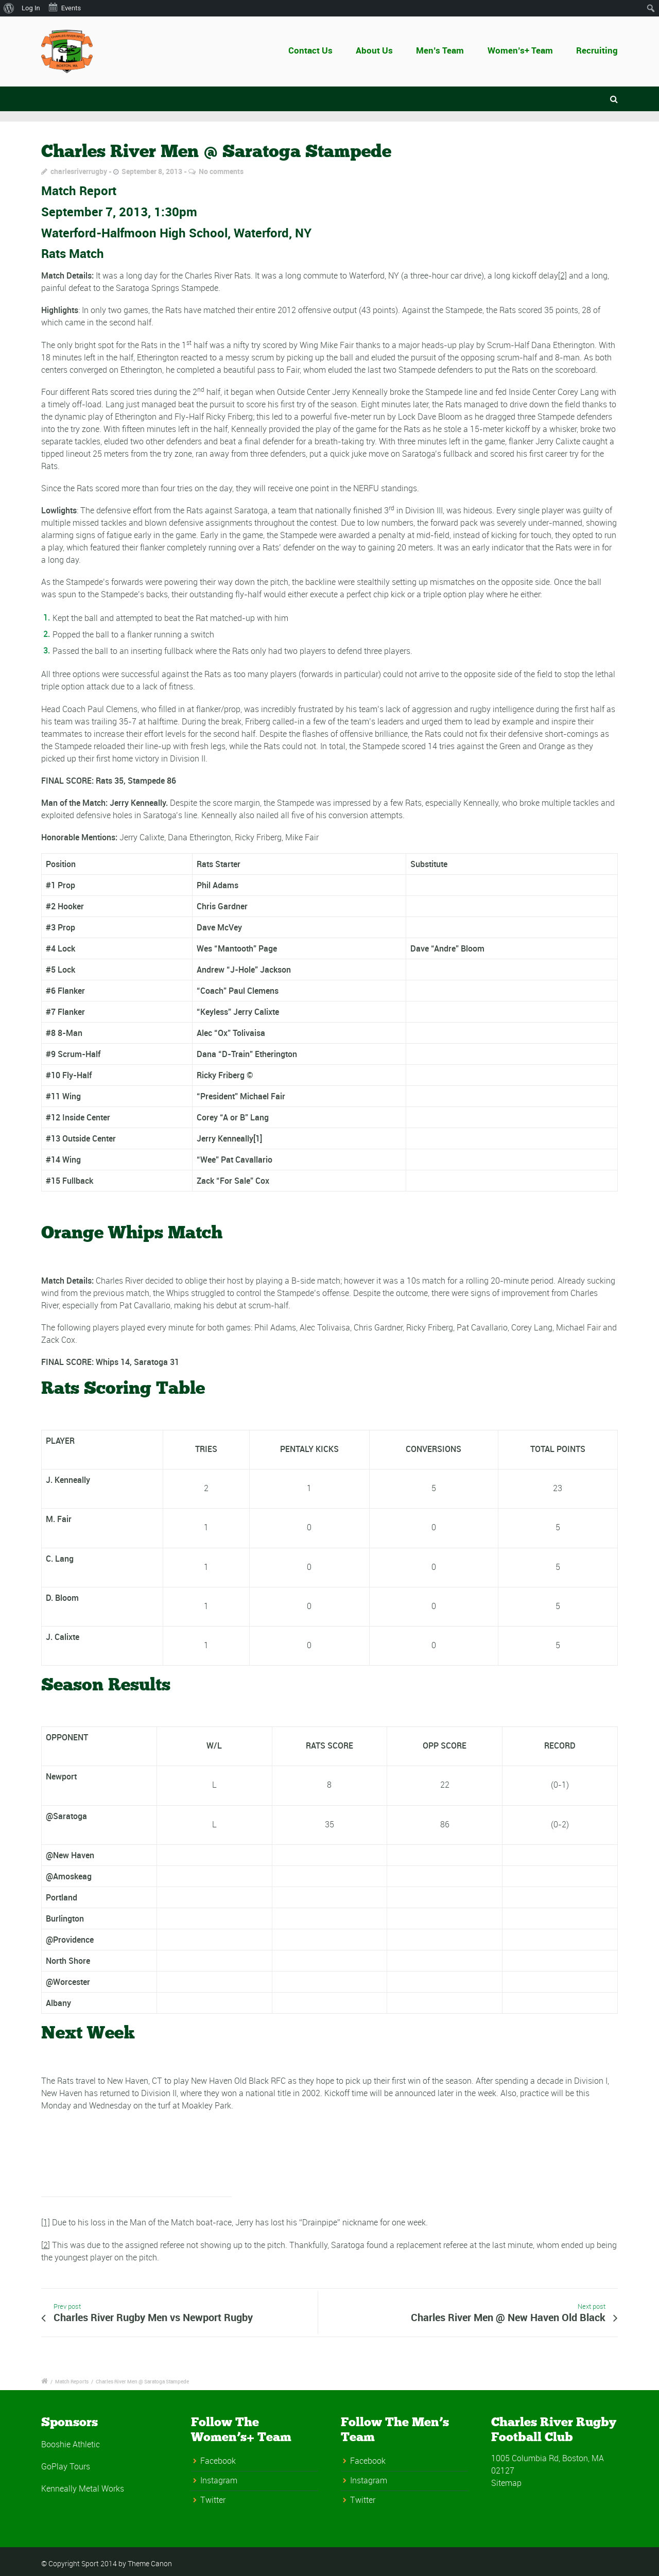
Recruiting (597, 50)
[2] (562, 275)
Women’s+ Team (520, 50)
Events (64, 7)
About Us (375, 50)
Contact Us (317, 50)
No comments (221, 171)
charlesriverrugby (78, 171)
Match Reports (72, 2381)
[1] (45, 2222)
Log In (31, 8)
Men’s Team (440, 50)
